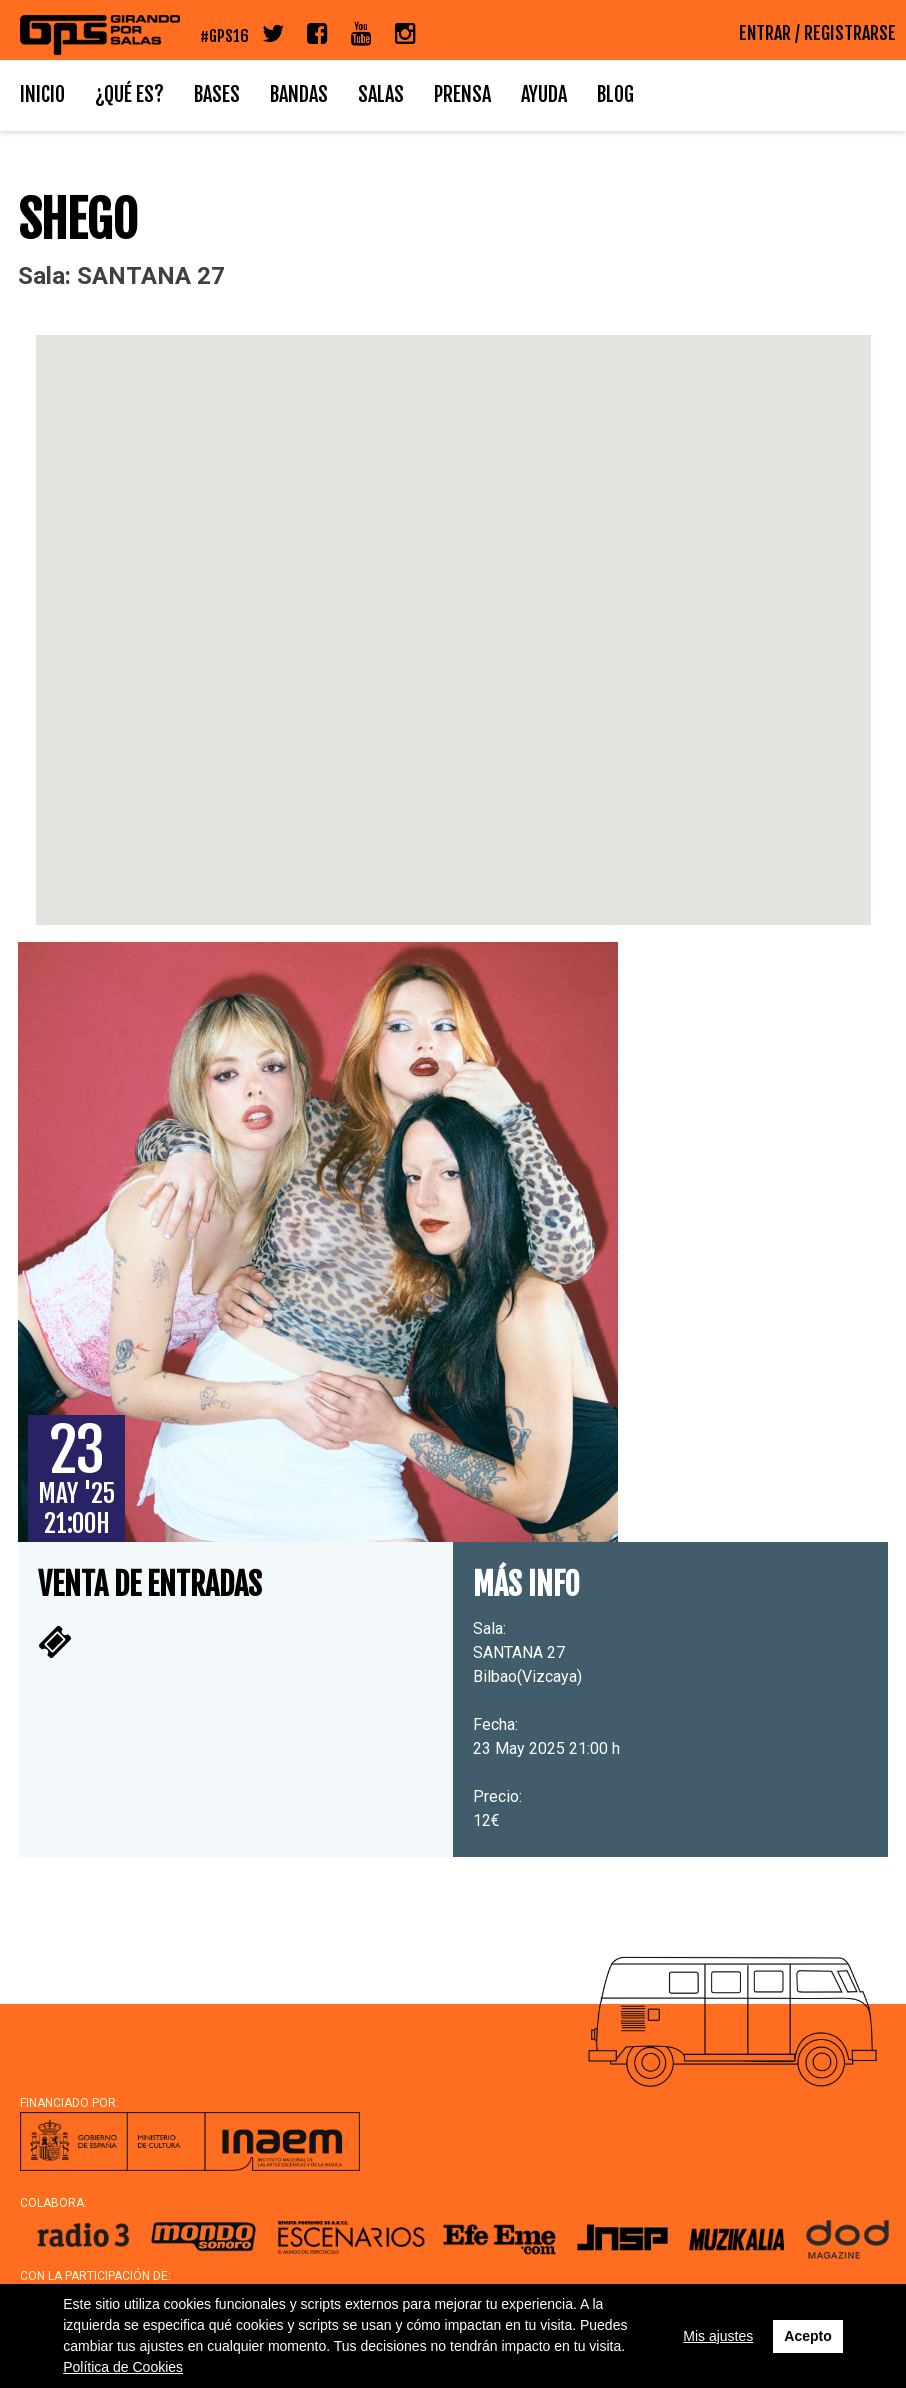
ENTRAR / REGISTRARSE (817, 33)
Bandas (299, 94)
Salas (381, 94)
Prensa (462, 94)
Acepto (807, 2336)
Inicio (42, 94)
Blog (615, 94)
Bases (217, 94)
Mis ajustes (718, 2336)
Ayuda (544, 94)
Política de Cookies (123, 2367)
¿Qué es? (129, 94)
